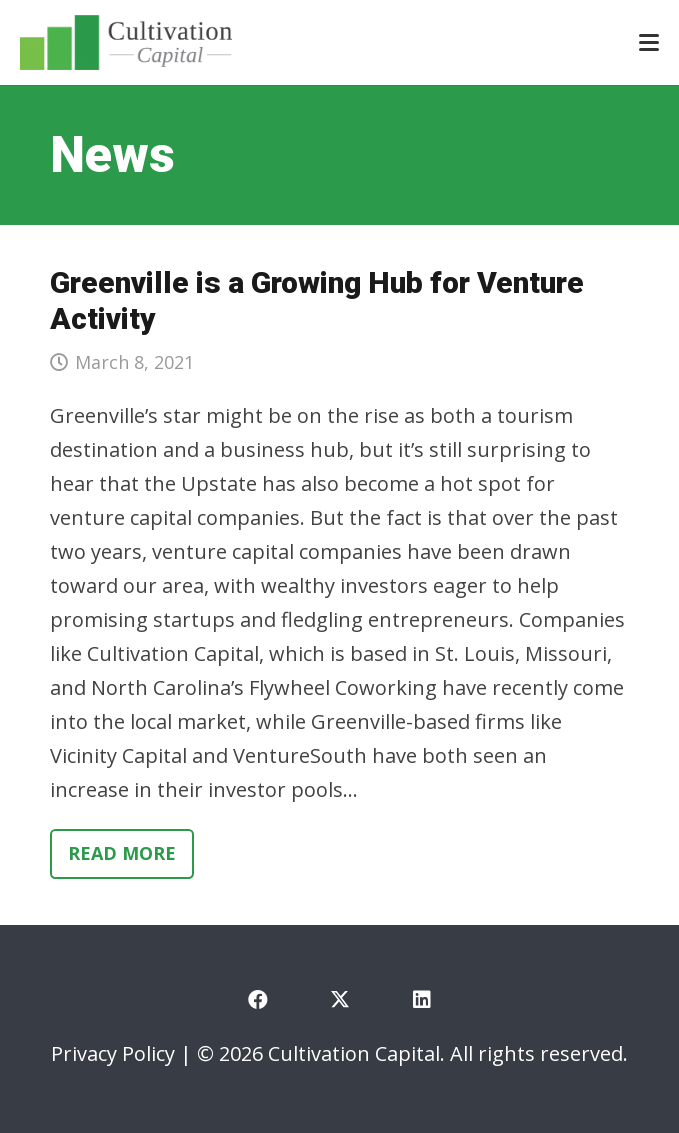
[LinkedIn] (422, 1000)
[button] (649, 43)
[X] (340, 1000)
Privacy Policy (113, 1053)
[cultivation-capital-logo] (126, 42)
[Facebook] (258, 1000)
